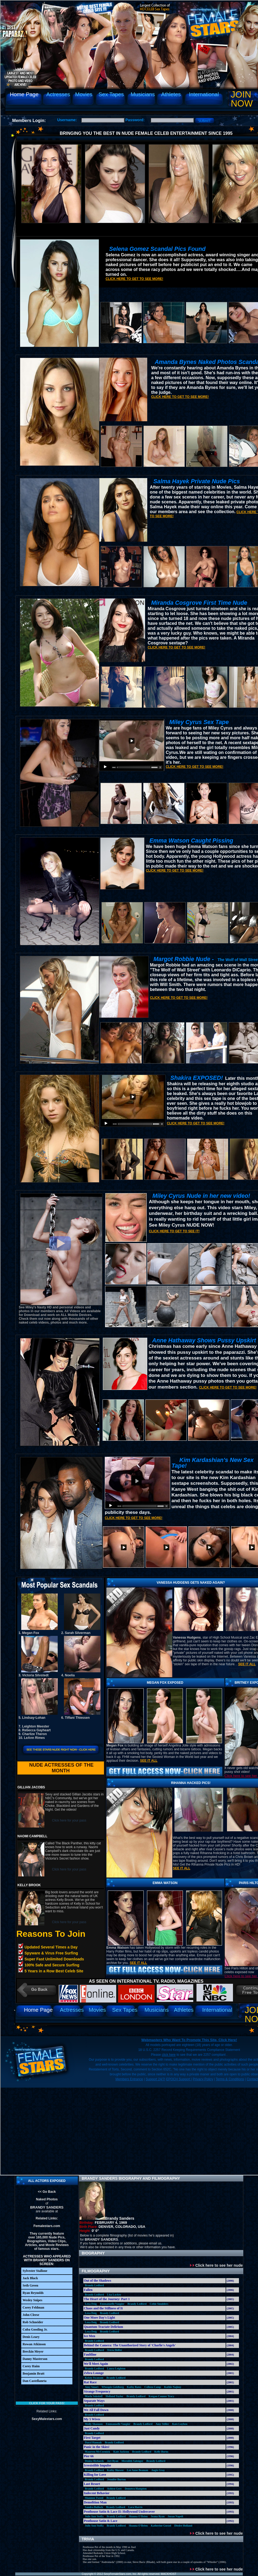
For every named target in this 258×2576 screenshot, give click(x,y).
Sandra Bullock (94, 2507)
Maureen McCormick (97, 2451)
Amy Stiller (162, 2423)
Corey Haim (31, 2366)
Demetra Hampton (135, 2488)
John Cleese (31, 2315)
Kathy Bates (134, 2386)
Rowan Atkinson (34, 2344)
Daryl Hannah (93, 2442)
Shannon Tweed (94, 2497)
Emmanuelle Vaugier (112, 2303)
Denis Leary (31, 2337)
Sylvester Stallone (35, 2271)
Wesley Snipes (32, 2300)
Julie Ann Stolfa (94, 2516)
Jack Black (30, 2278)
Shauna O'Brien (138, 2516)
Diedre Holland (183, 2525)
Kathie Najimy (172, 2386)
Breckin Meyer (33, 2351)
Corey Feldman (33, 2307)
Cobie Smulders (159, 2303)
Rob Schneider (33, 2322)
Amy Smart (92, 2386)
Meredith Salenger (132, 2460)
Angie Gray (158, 2470)
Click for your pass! (46, 2403)
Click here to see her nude (216, 2265)
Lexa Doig (91, 2303)
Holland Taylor (114, 2396)
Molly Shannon (94, 2423)
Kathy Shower (115, 2470)
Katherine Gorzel (161, 2525)
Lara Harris (135, 2507)
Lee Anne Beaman (137, 2470)
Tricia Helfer (114, 2350)
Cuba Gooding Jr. (35, 2329)
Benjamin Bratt (33, 2373)
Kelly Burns (161, 2451)
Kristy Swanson (94, 2377)
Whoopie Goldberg (113, 2386)
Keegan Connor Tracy (161, 2396)
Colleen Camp (153, 2386)
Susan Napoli (175, 2516)
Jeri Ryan (112, 2460)
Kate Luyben (180, 2423)
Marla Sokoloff (94, 2396)
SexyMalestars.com (47, 2419)
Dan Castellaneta (35, 2381)
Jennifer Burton (116, 2479)
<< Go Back (47, 2192)
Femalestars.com (46, 2226)
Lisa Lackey (114, 2294)
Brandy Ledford (94, 2285)
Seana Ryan (158, 2516)
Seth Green (30, 2285)
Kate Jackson (121, 2451)
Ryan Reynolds (33, 2293)
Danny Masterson (35, 2359)
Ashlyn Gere (114, 2488)
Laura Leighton (116, 2368)
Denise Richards (94, 2460)
